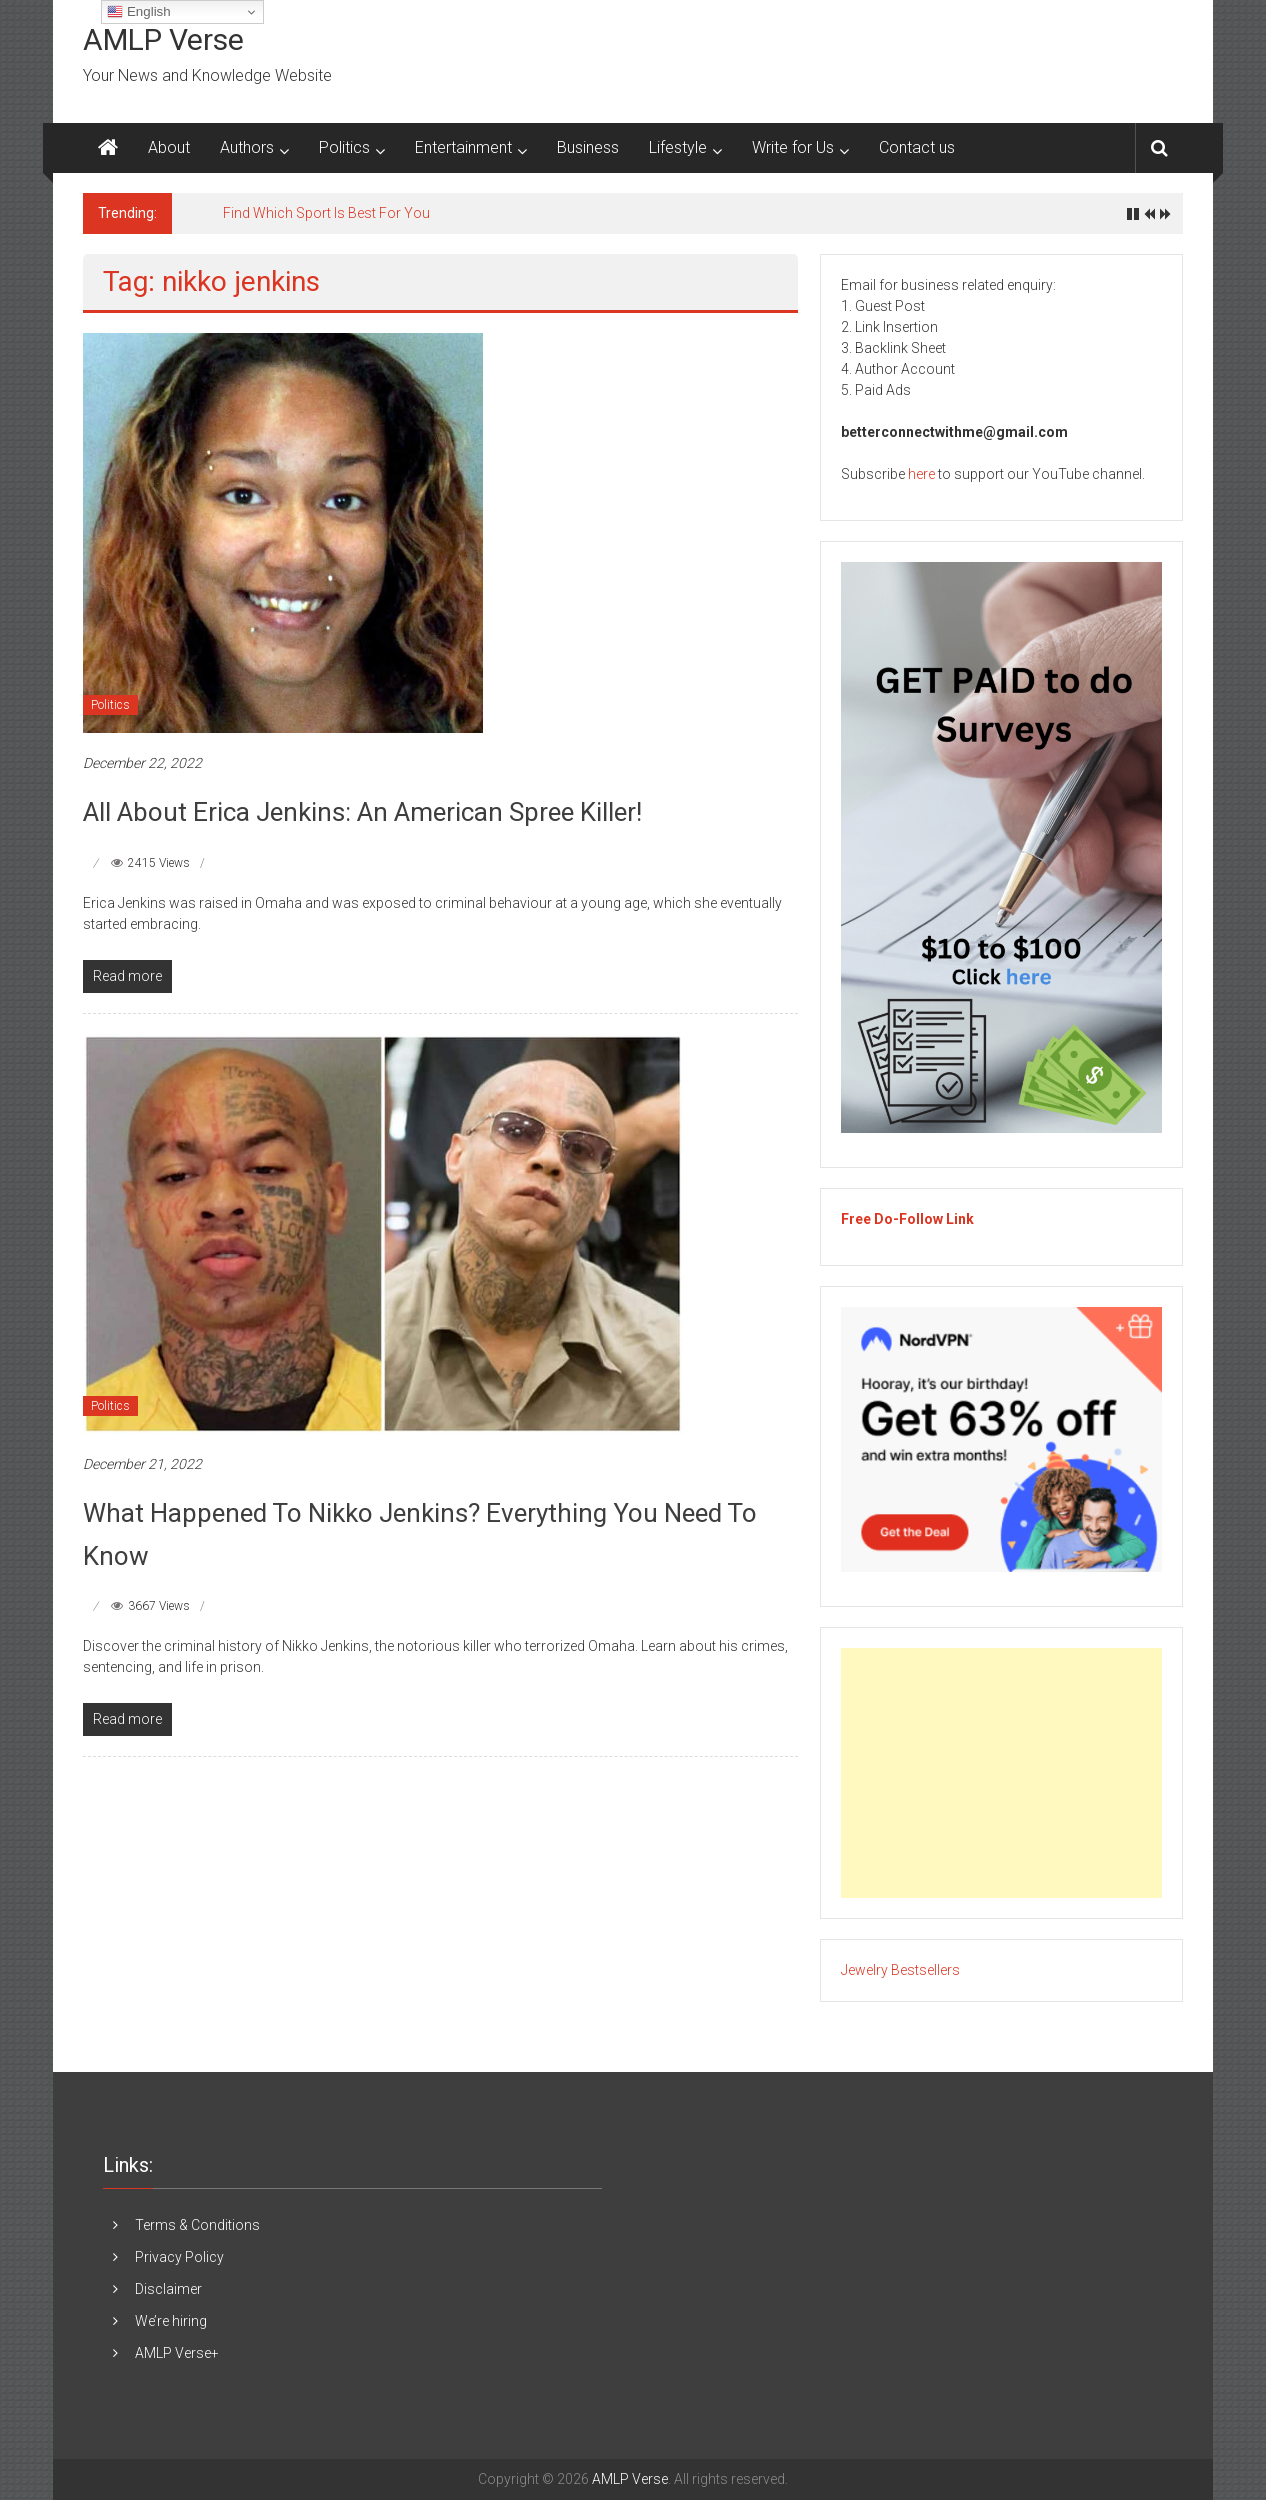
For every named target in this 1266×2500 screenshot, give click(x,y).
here (921, 474)
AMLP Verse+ (177, 2353)
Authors (247, 147)
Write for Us (793, 147)
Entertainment (463, 147)
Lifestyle (678, 147)
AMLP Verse (163, 39)
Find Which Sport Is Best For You (326, 213)
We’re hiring (171, 2321)
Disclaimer (168, 2289)
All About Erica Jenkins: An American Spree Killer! (362, 812)
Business (588, 147)
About (169, 147)
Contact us (917, 147)
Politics (344, 147)
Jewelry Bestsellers (900, 1970)
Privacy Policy (179, 2257)
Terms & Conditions (197, 2225)
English (138, 12)
